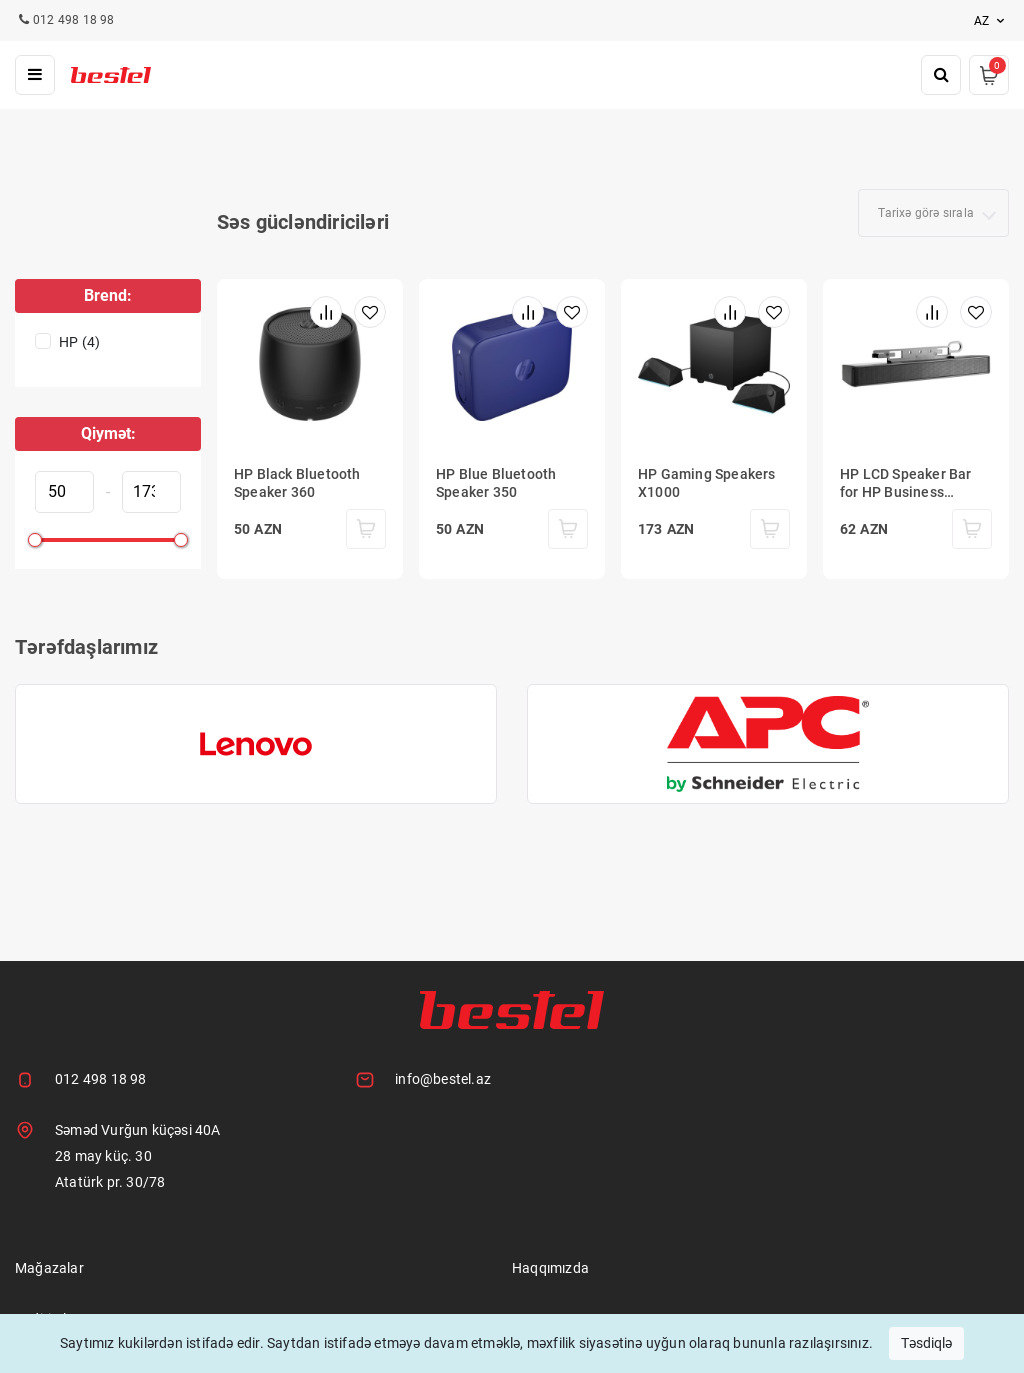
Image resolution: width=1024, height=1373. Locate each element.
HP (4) (79, 342)
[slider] (35, 540)
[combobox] (933, 213)
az (991, 21)
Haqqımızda (550, 1268)
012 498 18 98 (101, 1079)
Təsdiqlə (926, 1343)
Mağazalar (49, 1268)
